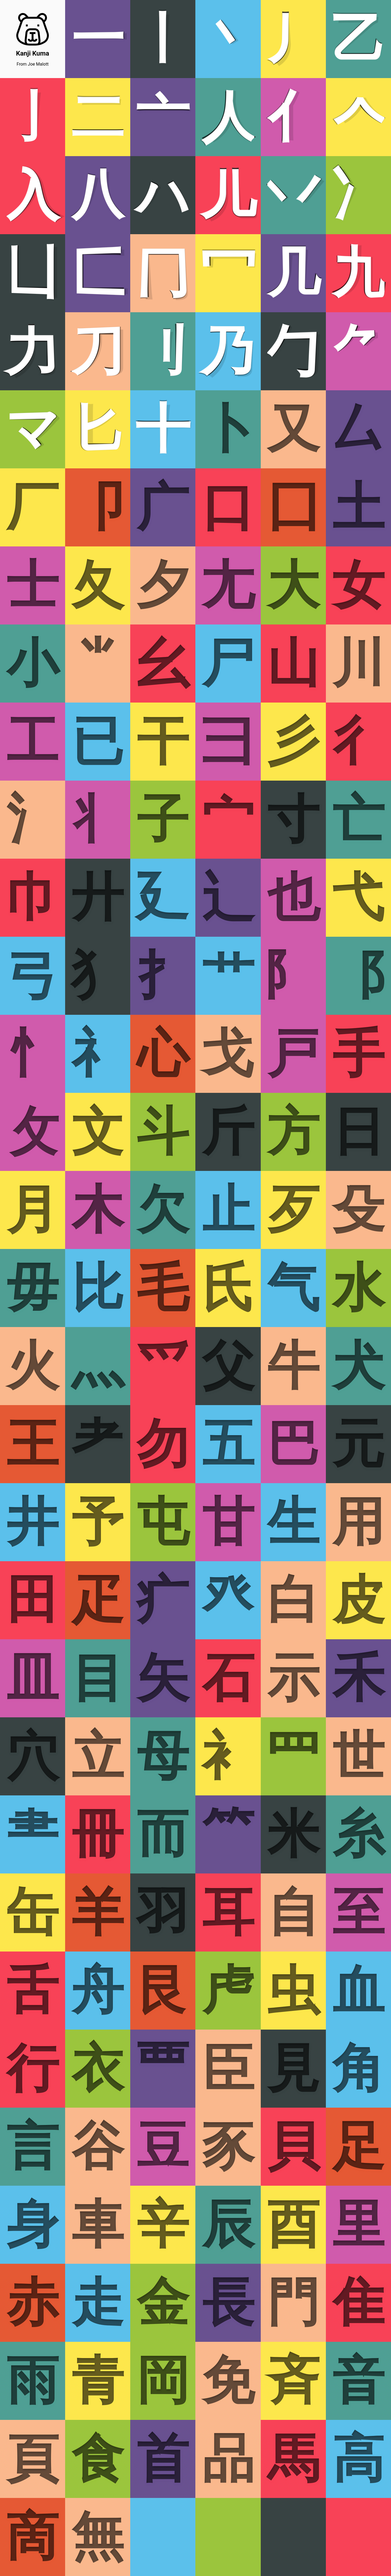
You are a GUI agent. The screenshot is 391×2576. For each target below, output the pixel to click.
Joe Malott (38, 64)
